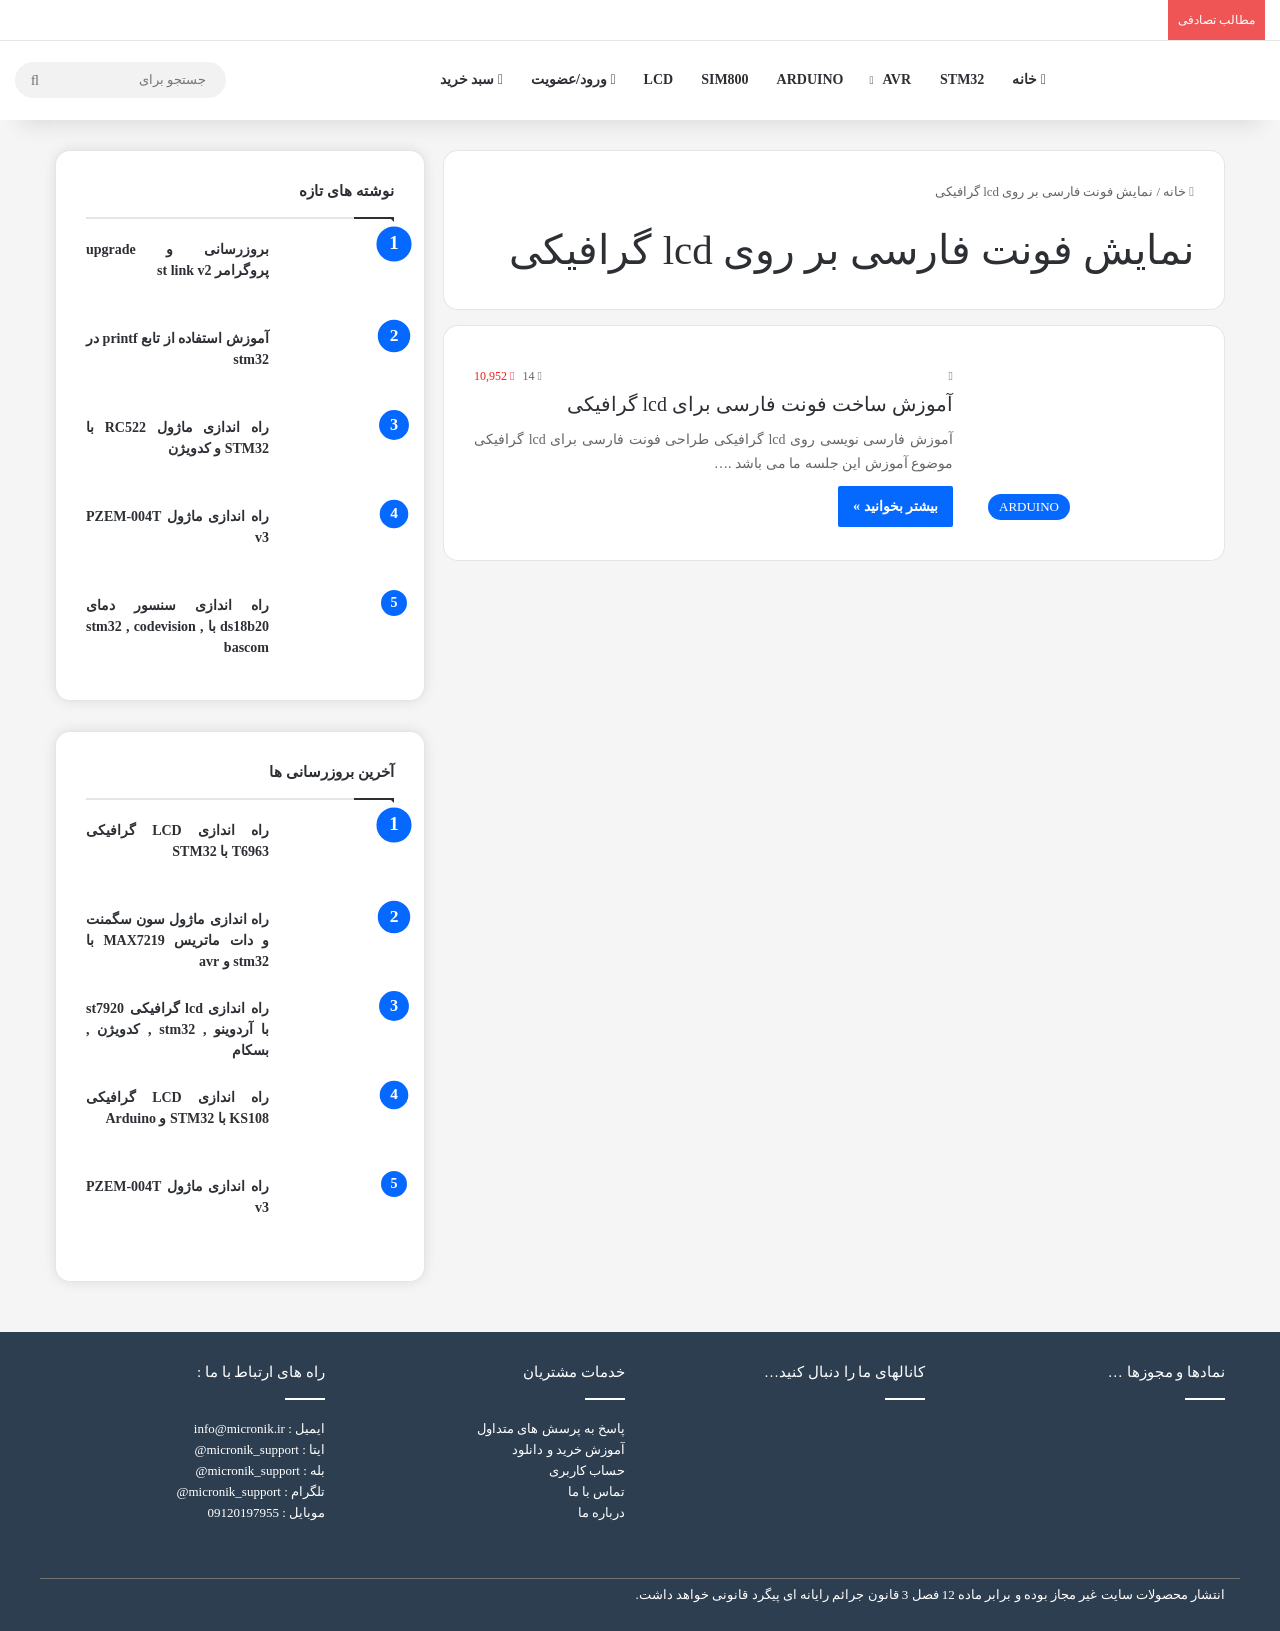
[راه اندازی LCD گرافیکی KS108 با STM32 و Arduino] (339, 1124)
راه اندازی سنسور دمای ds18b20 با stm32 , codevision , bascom (177, 626)
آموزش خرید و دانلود (568, 1449)
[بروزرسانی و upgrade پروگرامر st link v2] (339, 276)
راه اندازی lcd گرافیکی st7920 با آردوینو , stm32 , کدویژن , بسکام (177, 1029)
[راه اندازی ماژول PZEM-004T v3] (339, 543)
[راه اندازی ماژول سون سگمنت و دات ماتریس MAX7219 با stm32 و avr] (339, 946)
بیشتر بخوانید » (895, 506)
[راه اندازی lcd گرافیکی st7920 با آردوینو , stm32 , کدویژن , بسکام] (339, 1035)
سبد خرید (471, 79)
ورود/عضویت (573, 79)
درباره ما (601, 1512)
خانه (1029, 79)
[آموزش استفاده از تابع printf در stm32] (339, 365)
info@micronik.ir (239, 1428)
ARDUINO (810, 79)
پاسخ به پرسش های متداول (551, 1428)
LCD (659, 79)
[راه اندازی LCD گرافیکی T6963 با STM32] (339, 857)
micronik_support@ (246, 1449)
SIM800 (724, 79)
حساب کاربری (587, 1470)
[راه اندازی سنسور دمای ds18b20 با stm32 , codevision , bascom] (339, 632)
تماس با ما (597, 1491)
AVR (897, 79)
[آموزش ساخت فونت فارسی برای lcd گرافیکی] (1086, 447)
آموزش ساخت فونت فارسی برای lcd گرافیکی (760, 404)
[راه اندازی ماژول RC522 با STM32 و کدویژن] (339, 454)
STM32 (962, 79)
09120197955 (243, 1512)
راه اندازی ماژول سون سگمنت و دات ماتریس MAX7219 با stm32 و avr (177, 940)
